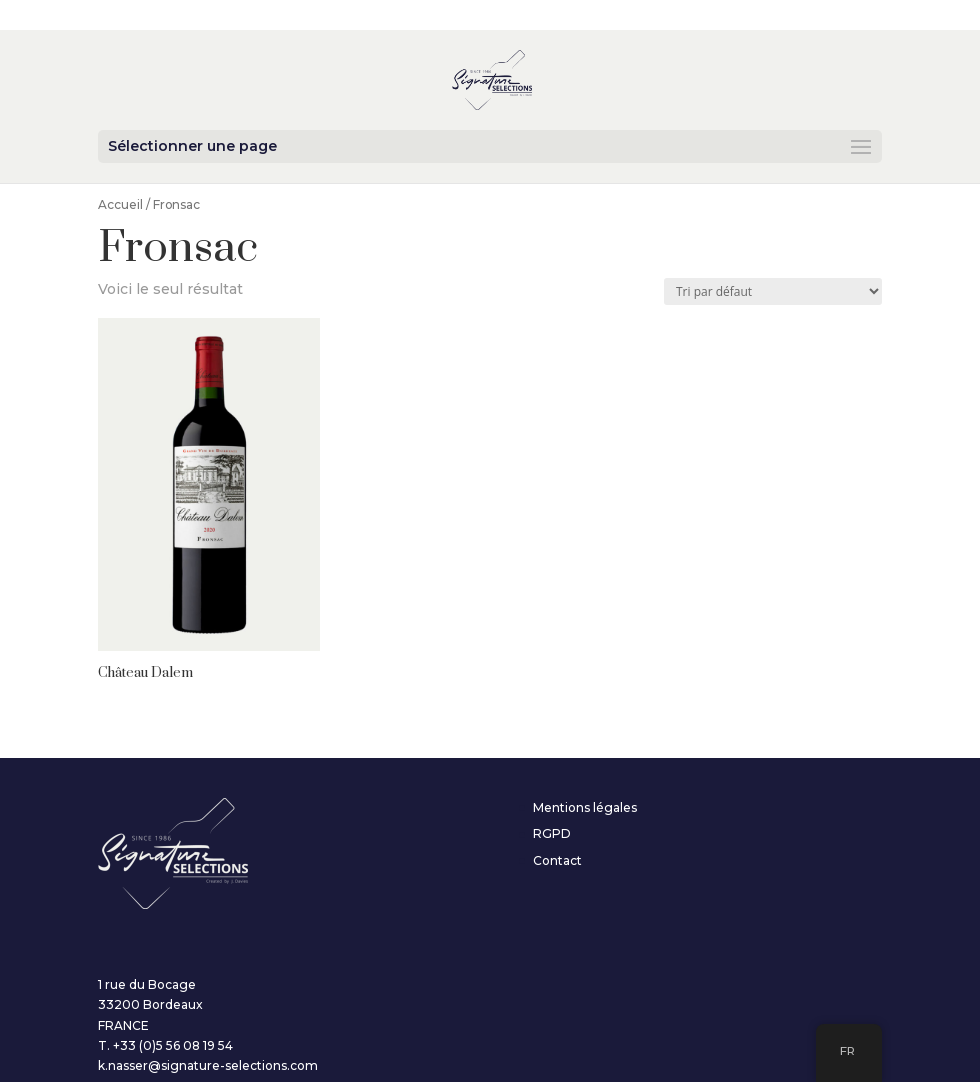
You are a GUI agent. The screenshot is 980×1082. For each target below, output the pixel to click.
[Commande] (773, 291)
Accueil (120, 204)
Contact (557, 860)
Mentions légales (585, 807)
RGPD (552, 833)
